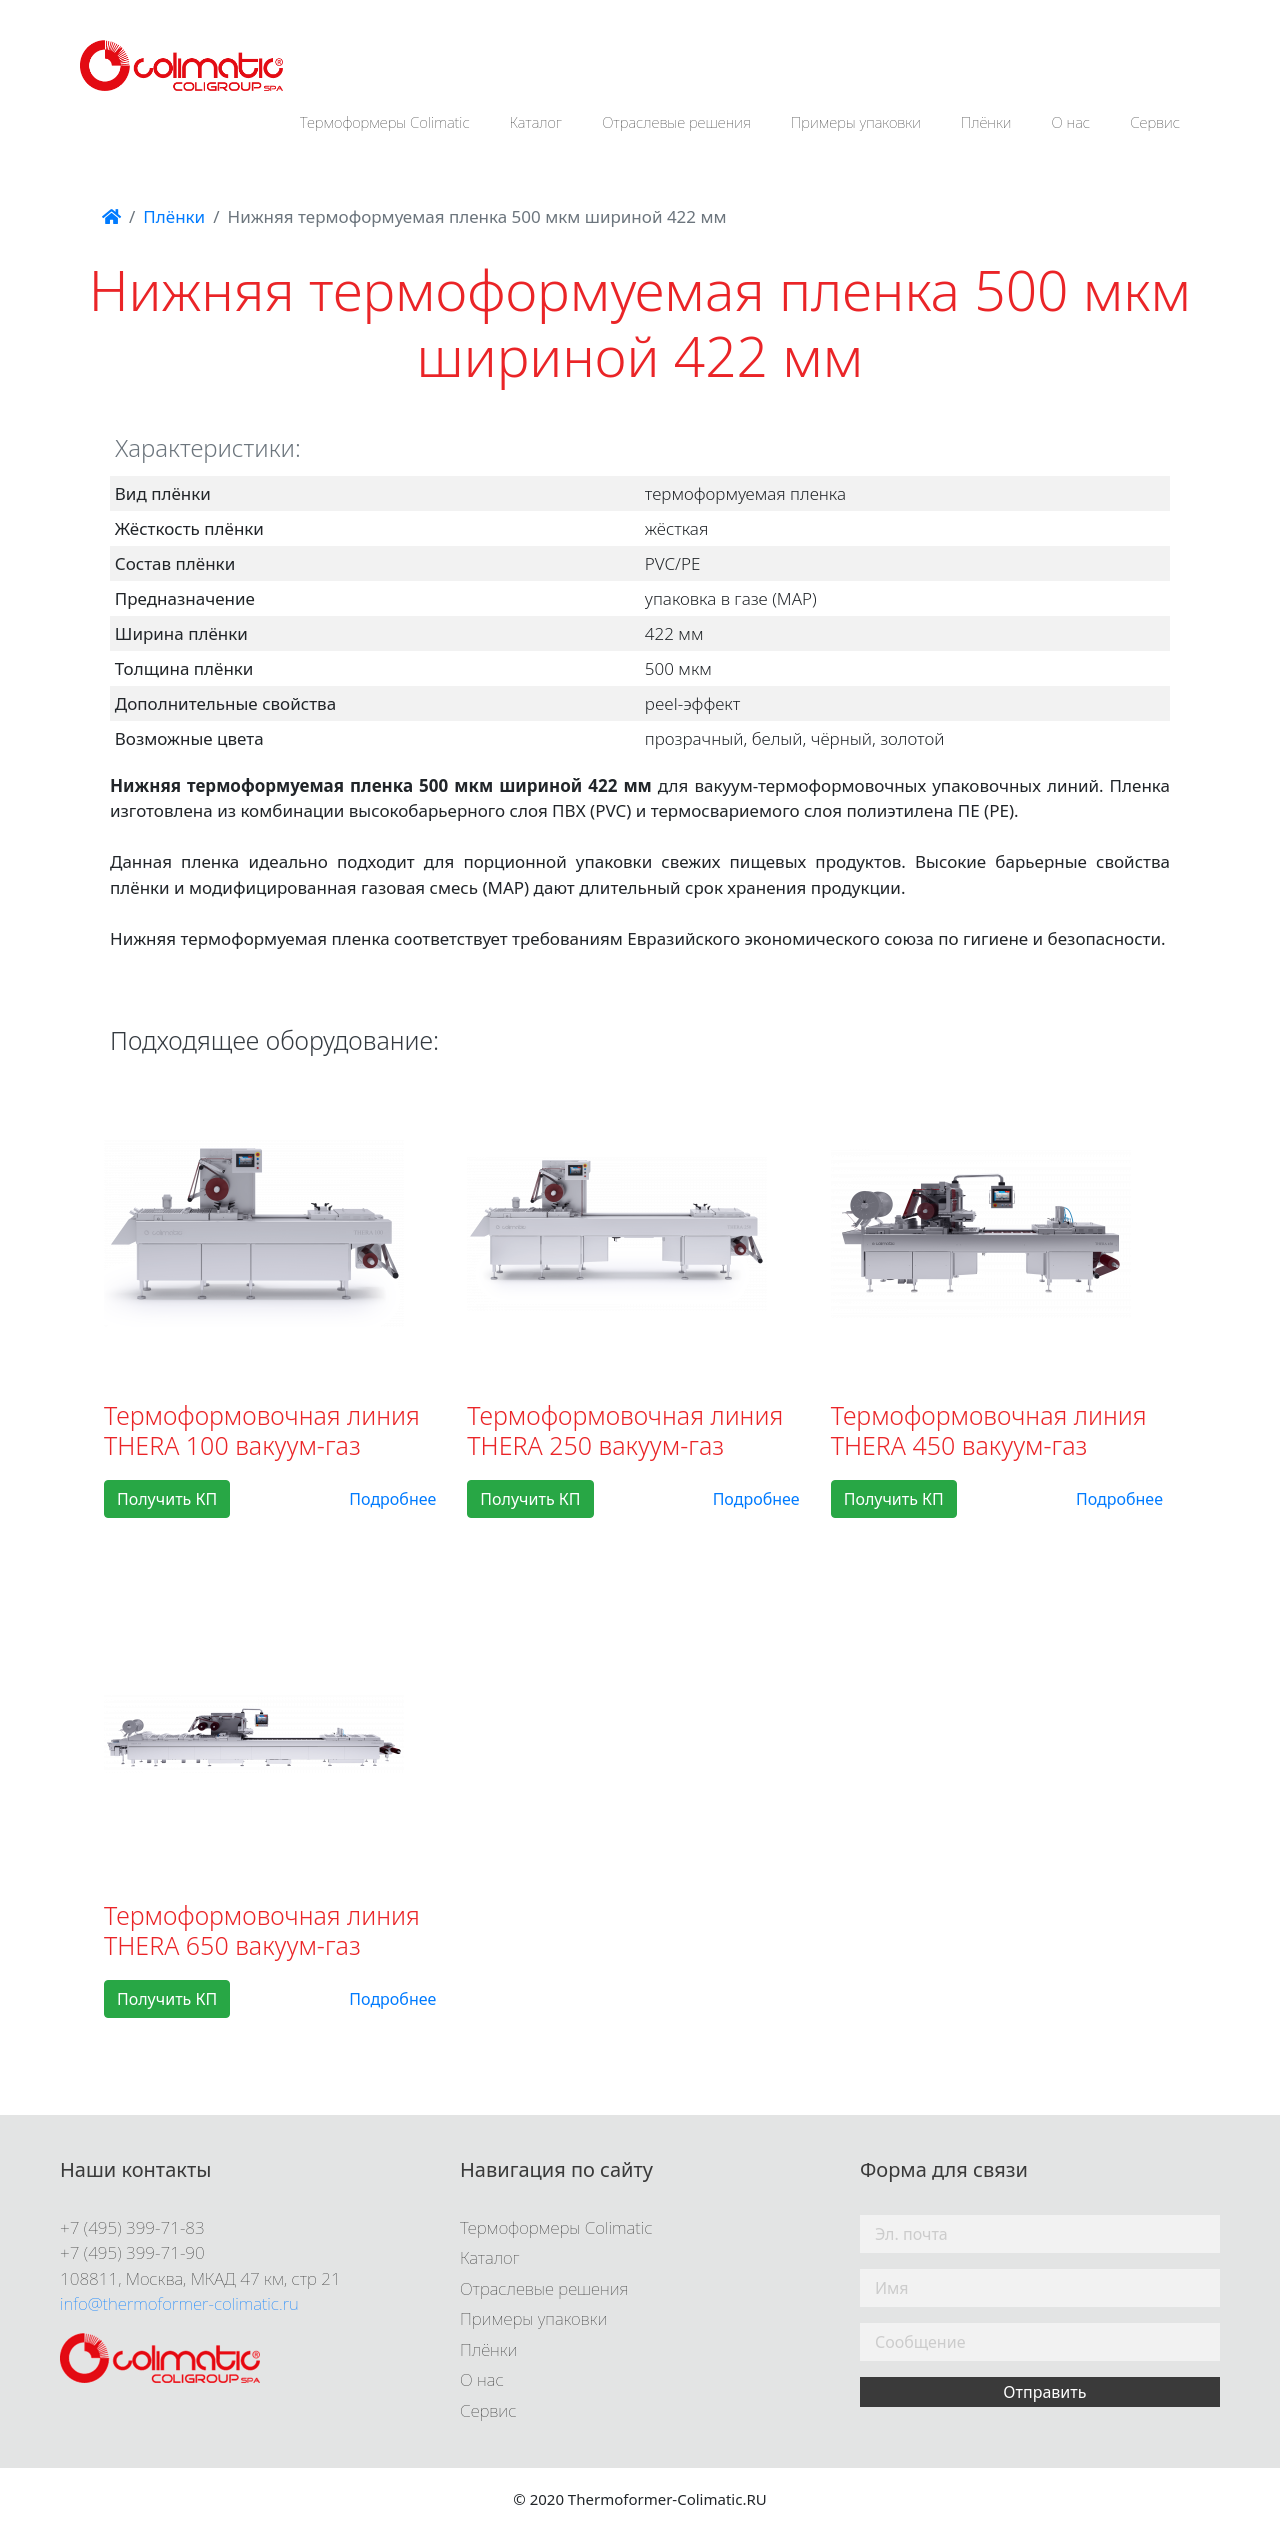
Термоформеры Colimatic (385, 122)
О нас (1071, 122)
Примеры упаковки (856, 122)
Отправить (1044, 2392)
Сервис (1155, 122)
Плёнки (986, 122)
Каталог (536, 122)
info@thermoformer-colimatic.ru (179, 2303)
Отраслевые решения (676, 122)
